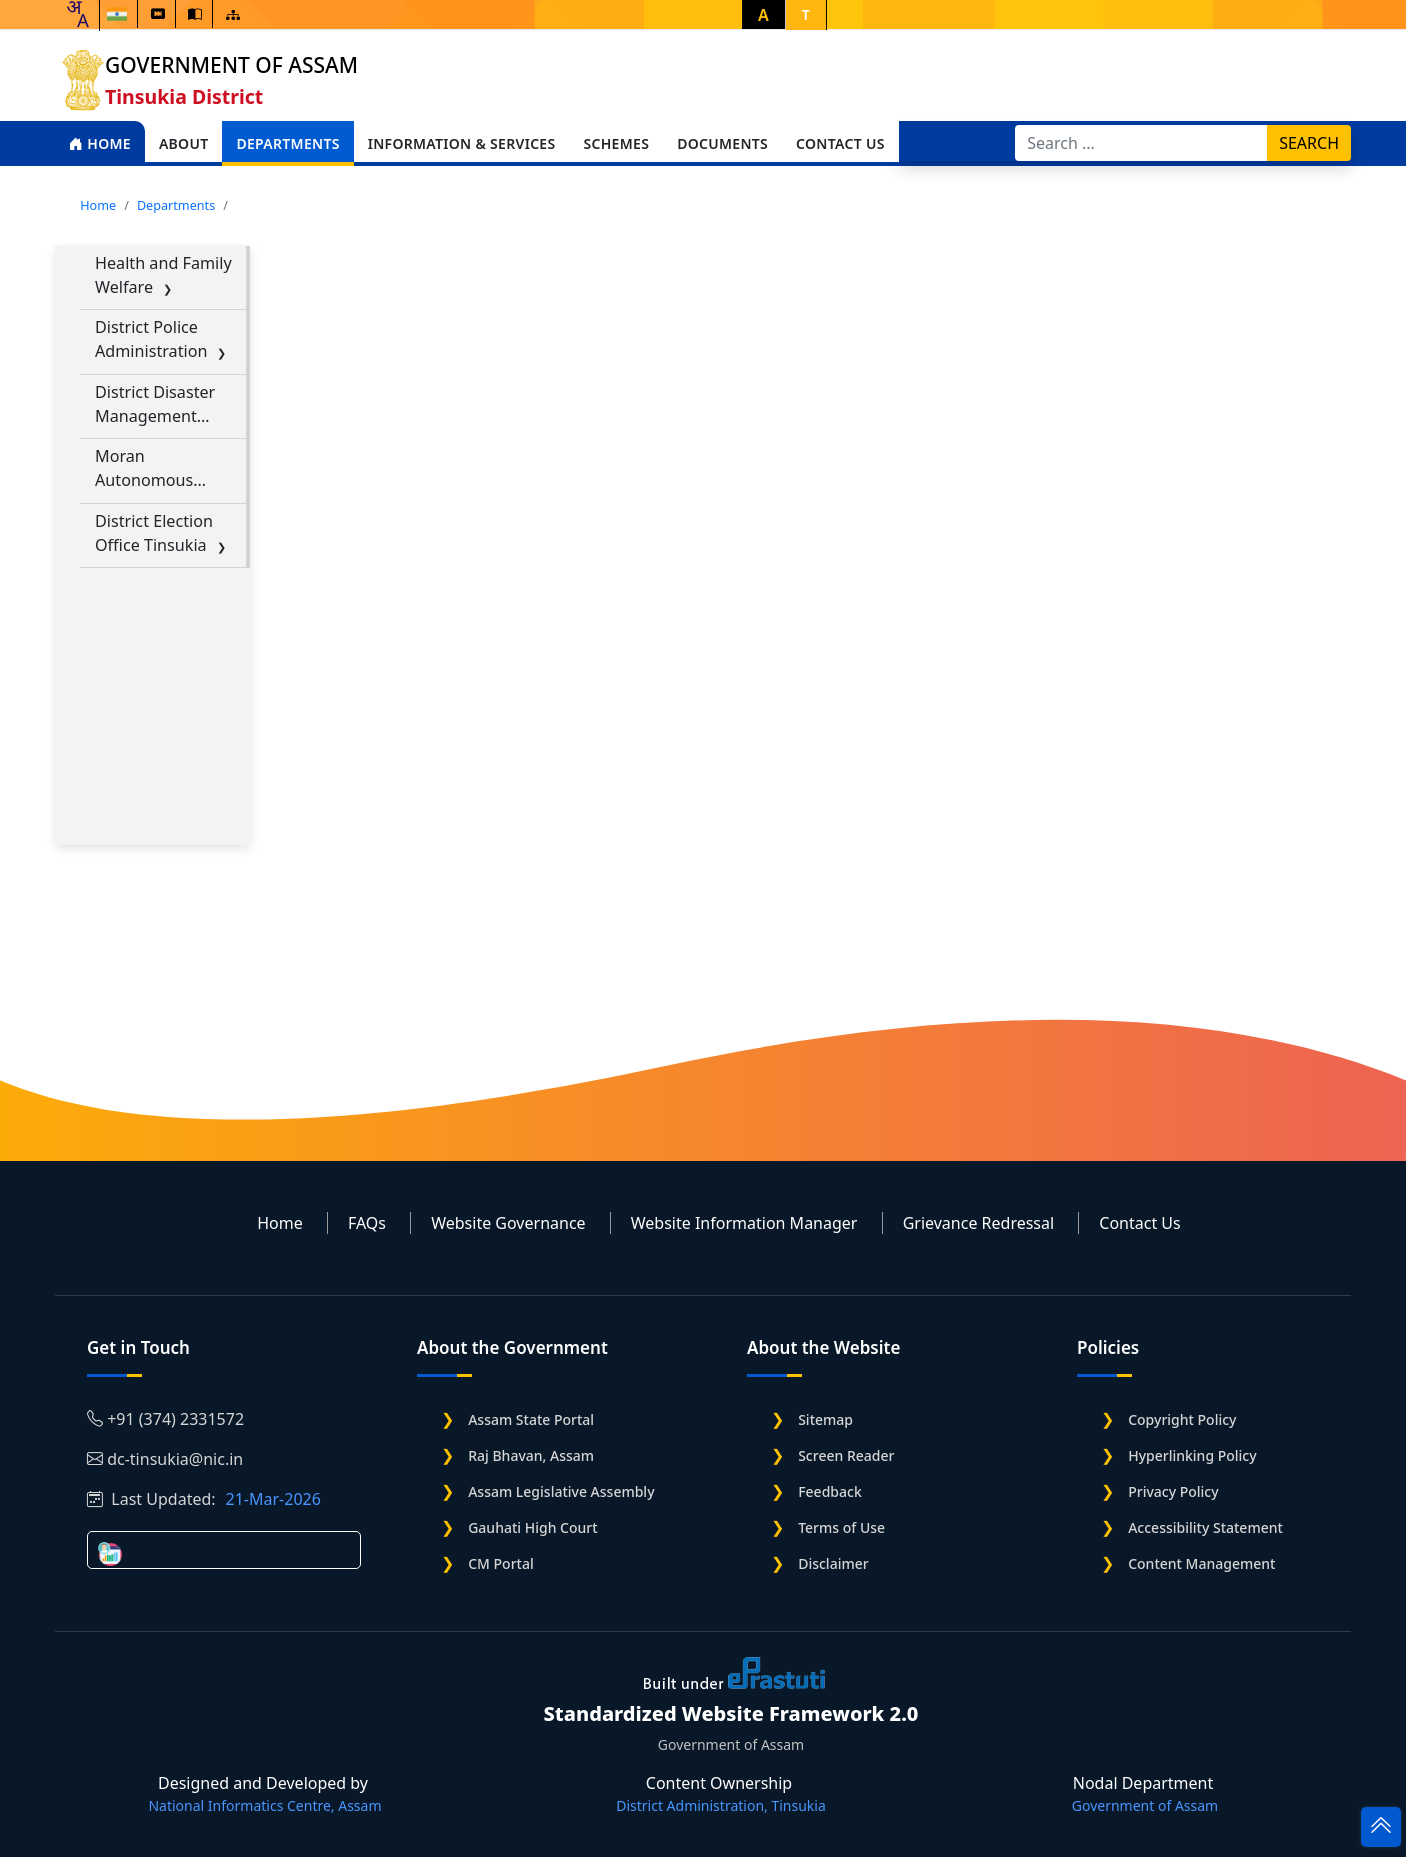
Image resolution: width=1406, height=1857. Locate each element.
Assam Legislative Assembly (561, 1491)
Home (100, 143)
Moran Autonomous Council (144, 468)
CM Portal (501, 1563)
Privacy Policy (1173, 1491)
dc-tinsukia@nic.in (165, 1459)
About (184, 143)
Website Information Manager (744, 1223)
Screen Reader (846, 1455)
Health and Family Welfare (163, 275)
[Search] (1141, 143)
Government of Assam (231, 65)
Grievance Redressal (979, 1223)
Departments (287, 143)
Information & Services (462, 143)
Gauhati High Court (532, 1527)
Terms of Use (841, 1527)
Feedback (830, 1491)
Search (1309, 143)
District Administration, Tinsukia (721, 1805)
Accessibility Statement (1205, 1527)
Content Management (1201, 1563)
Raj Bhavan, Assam (531, 1455)
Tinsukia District (184, 96)
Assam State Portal (531, 1419)
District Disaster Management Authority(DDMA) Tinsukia (159, 404)
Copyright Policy (1182, 1419)
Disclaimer (833, 1563)
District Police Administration (151, 339)
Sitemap (825, 1419)
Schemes (616, 143)
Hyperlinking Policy (1192, 1455)
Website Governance (508, 1223)
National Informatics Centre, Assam (264, 1805)
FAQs (367, 1223)
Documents (722, 143)
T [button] (806, 14)
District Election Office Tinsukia (154, 533)
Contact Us (840, 143)
